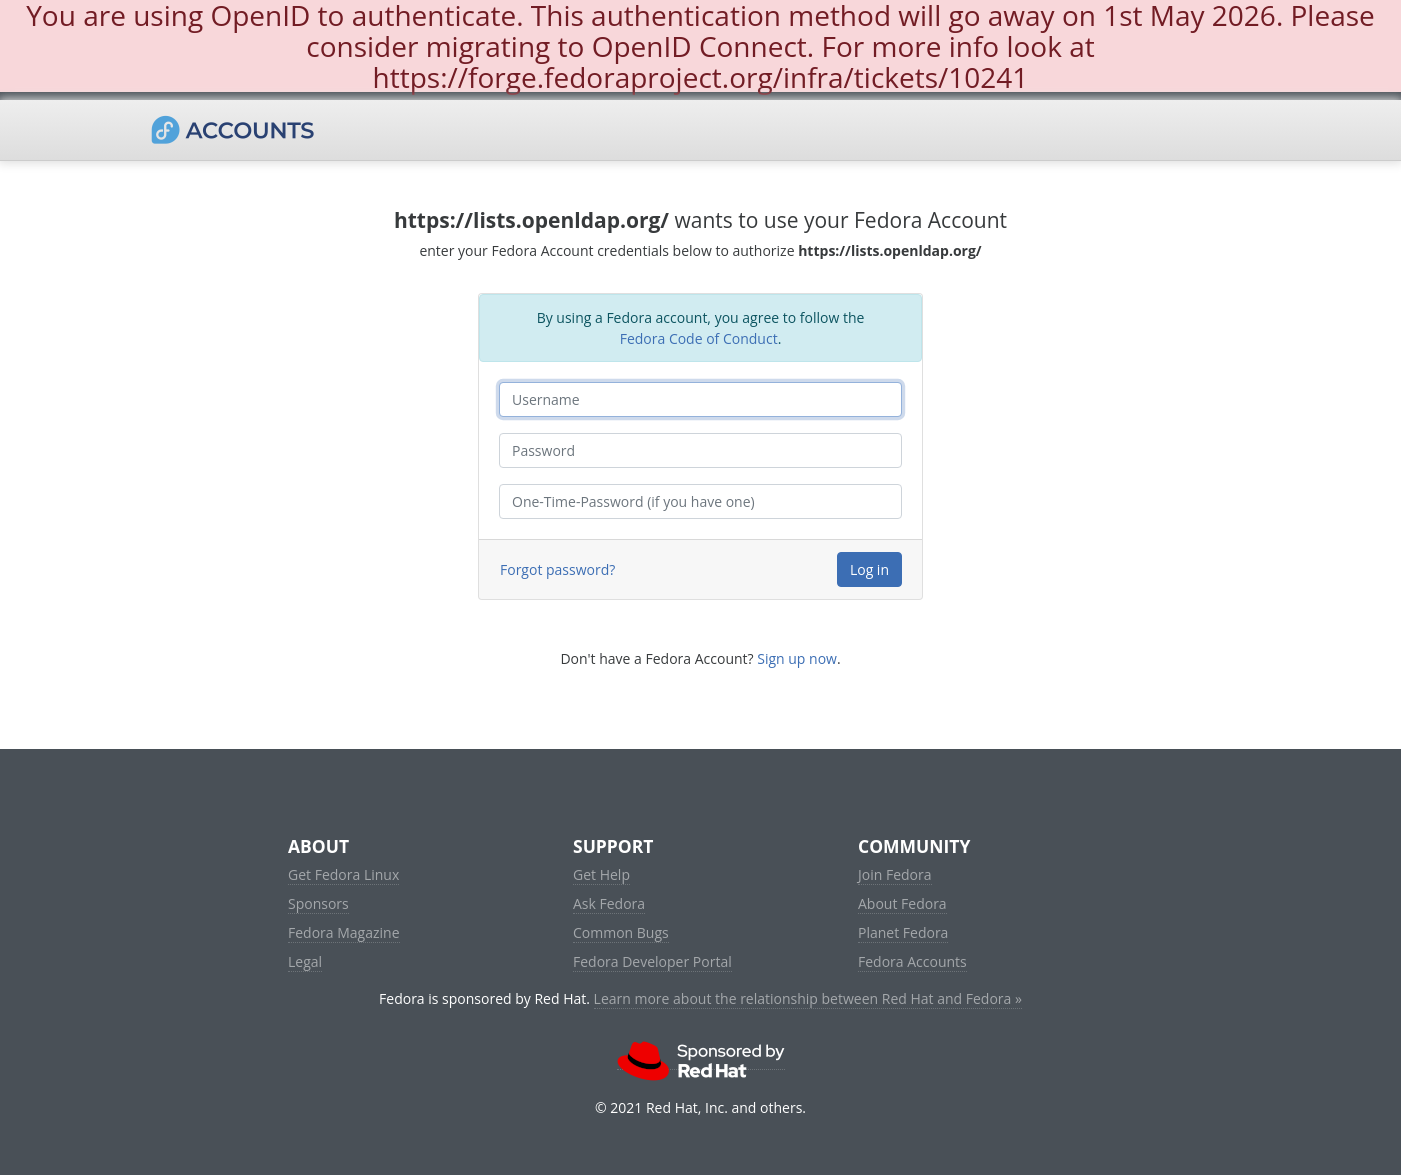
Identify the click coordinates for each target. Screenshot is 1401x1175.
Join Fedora (895, 874)
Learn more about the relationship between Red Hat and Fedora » (808, 998)
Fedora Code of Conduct (699, 338)
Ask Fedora (609, 903)
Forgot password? (557, 569)
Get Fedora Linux (343, 874)
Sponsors (318, 903)
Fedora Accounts (912, 961)
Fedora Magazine (344, 932)
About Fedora (902, 903)
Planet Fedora (903, 932)
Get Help (601, 874)
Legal (305, 961)
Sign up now (797, 658)
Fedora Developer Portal (652, 961)
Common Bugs (621, 932)
